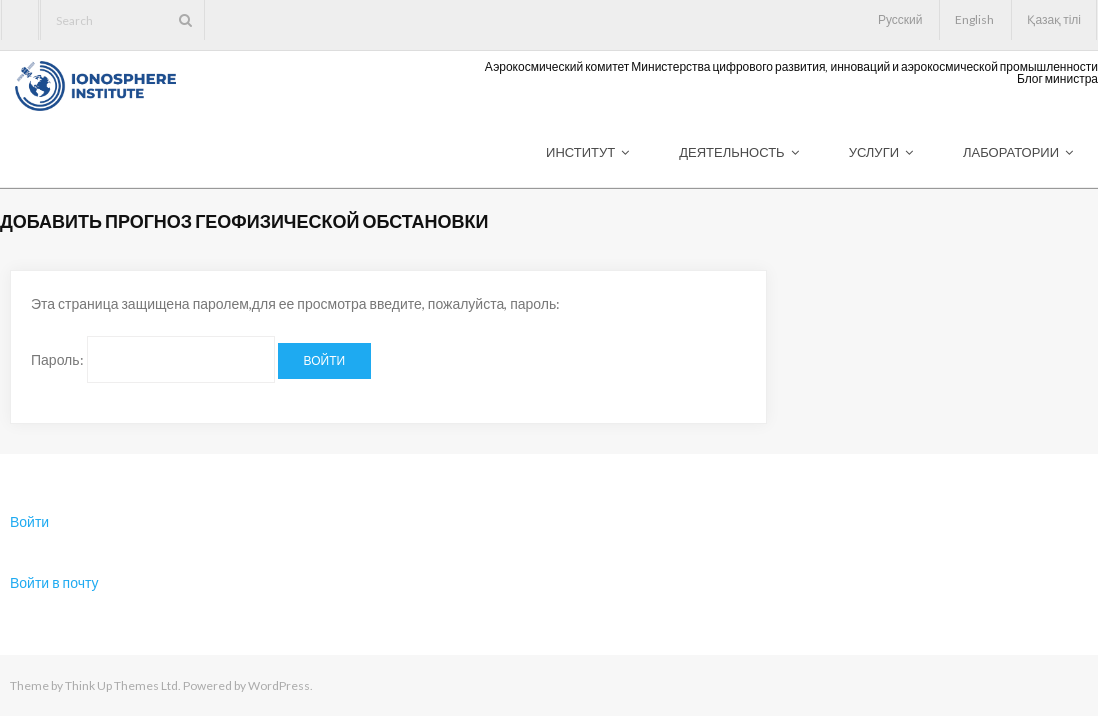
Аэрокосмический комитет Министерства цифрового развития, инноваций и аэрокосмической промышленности (791, 67)
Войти (29, 521)
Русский (900, 19)
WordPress (279, 685)
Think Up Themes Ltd (121, 685)
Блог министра (1057, 79)
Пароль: (153, 359)
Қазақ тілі (1054, 19)
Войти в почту (54, 582)
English (974, 19)
